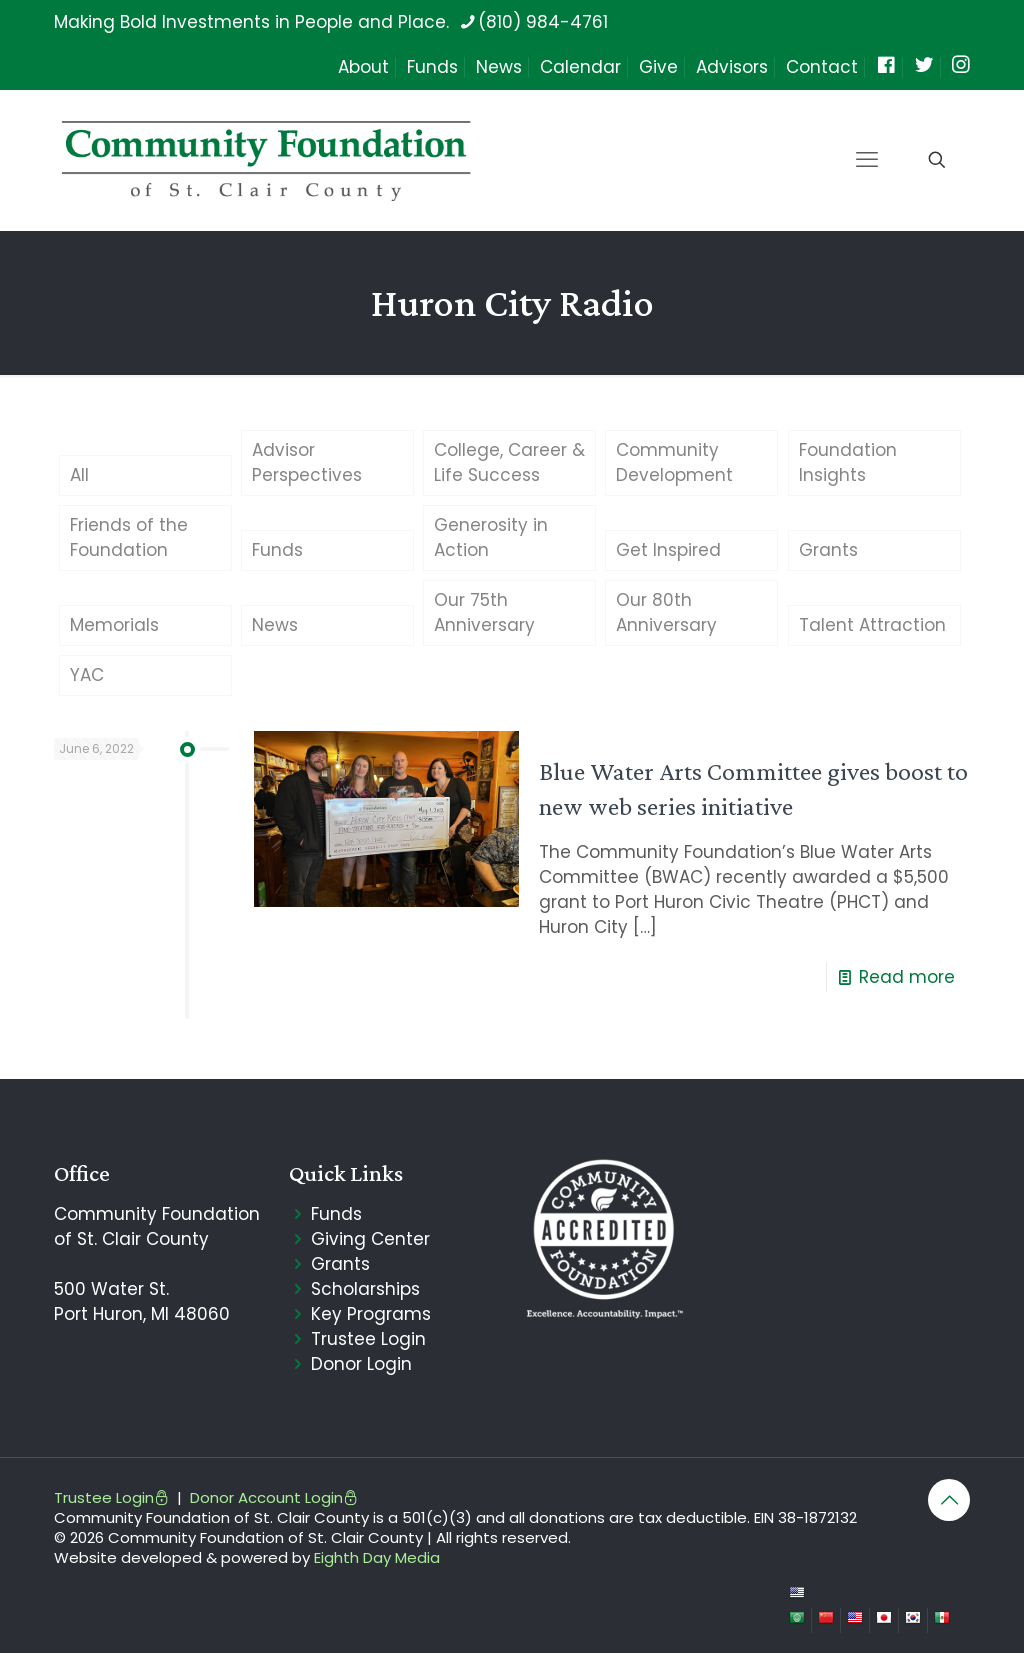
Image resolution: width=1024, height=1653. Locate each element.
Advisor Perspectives (307, 462)
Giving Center (370, 1239)
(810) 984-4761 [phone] (543, 22)
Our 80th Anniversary (666, 612)
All (79, 475)
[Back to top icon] (949, 1500)
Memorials (114, 625)
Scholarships (365, 1289)
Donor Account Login (274, 1497)
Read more (907, 977)
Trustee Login (368, 1339)
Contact (822, 67)
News (499, 67)
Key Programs (371, 1314)
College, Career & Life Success (509, 462)
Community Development (674, 462)
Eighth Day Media (377, 1557)
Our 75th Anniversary (484, 612)
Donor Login (361, 1364)
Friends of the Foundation (129, 537)
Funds (432, 67)
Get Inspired (668, 550)
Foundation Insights (848, 462)
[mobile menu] (867, 160)
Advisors (732, 67)
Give (658, 67)
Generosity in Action (491, 537)
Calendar (580, 67)
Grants (828, 550)
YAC (87, 675)
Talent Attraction (872, 625)
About (363, 67)
